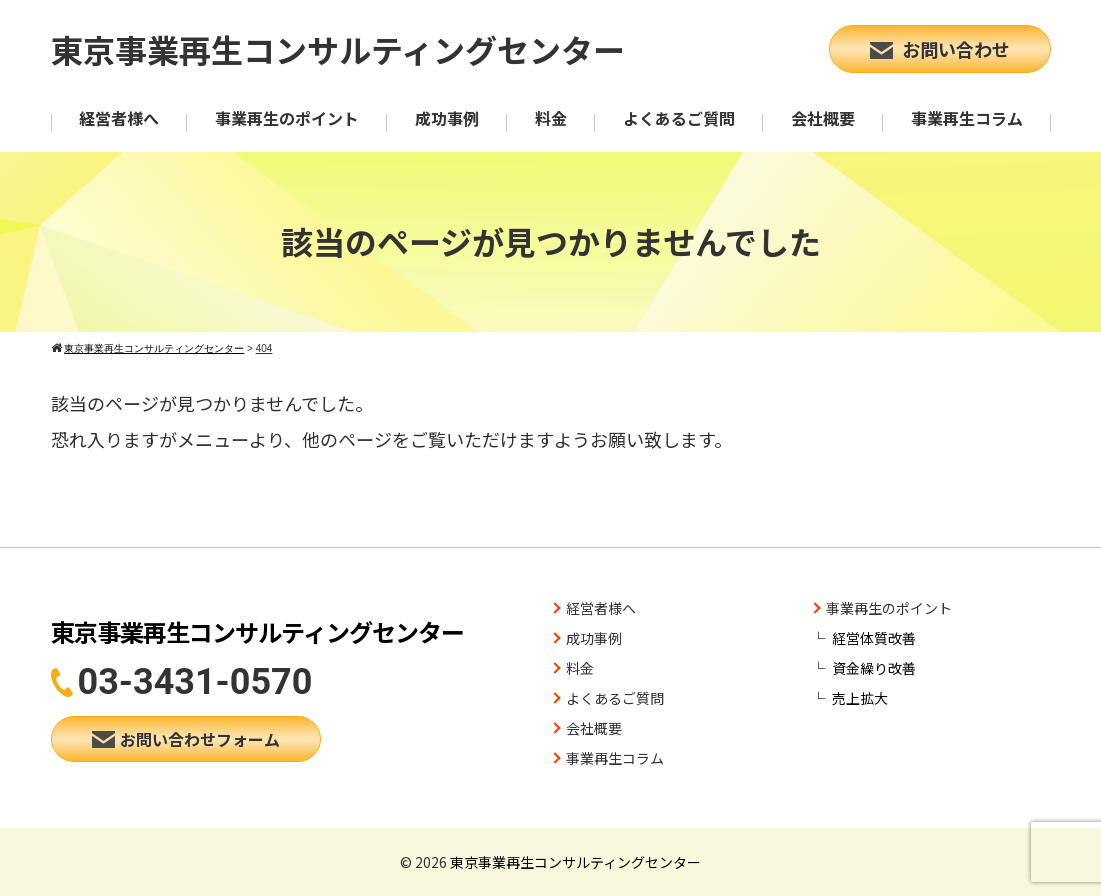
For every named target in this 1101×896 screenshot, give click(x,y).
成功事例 (447, 118)
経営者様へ (119, 118)
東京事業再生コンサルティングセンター (338, 49)
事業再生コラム (967, 118)
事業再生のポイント (287, 118)
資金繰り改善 (874, 668)
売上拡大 (860, 698)
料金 (551, 118)
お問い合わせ (940, 49)
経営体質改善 (874, 638)
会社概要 (823, 118)
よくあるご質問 (679, 118)
